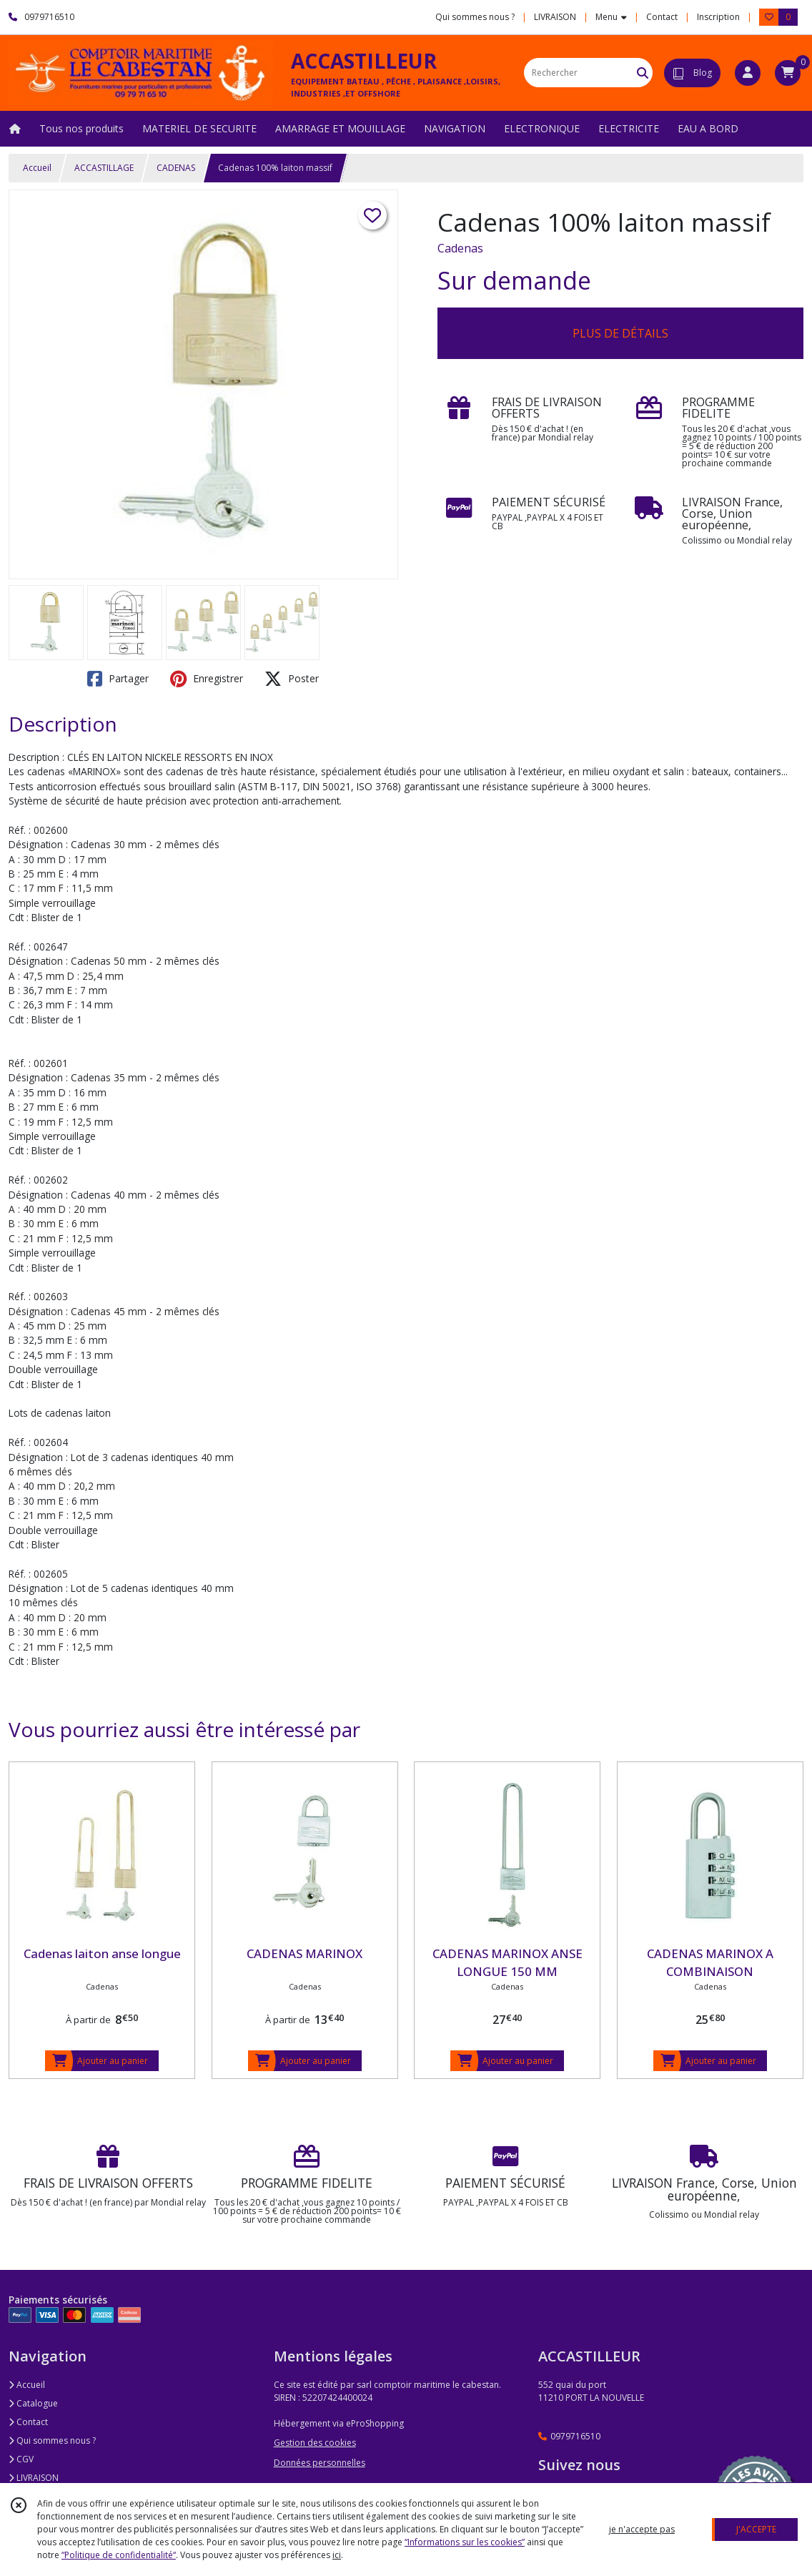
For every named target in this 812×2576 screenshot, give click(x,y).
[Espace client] (747, 73)
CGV (21, 2459)
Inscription (718, 17)
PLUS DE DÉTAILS (620, 333)
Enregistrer (206, 678)
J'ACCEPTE (756, 2529)
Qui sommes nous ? (52, 2440)
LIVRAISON (34, 2478)
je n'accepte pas (642, 2529)
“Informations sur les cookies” (465, 2542)
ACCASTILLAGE (104, 168)
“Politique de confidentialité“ (118, 2555)
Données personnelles (319, 2463)
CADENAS (176, 168)
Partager (118, 678)
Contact (662, 17)
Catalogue (33, 2403)
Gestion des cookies (315, 2443)
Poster (291, 678)
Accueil (37, 168)
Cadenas (460, 248)
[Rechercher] (642, 73)
